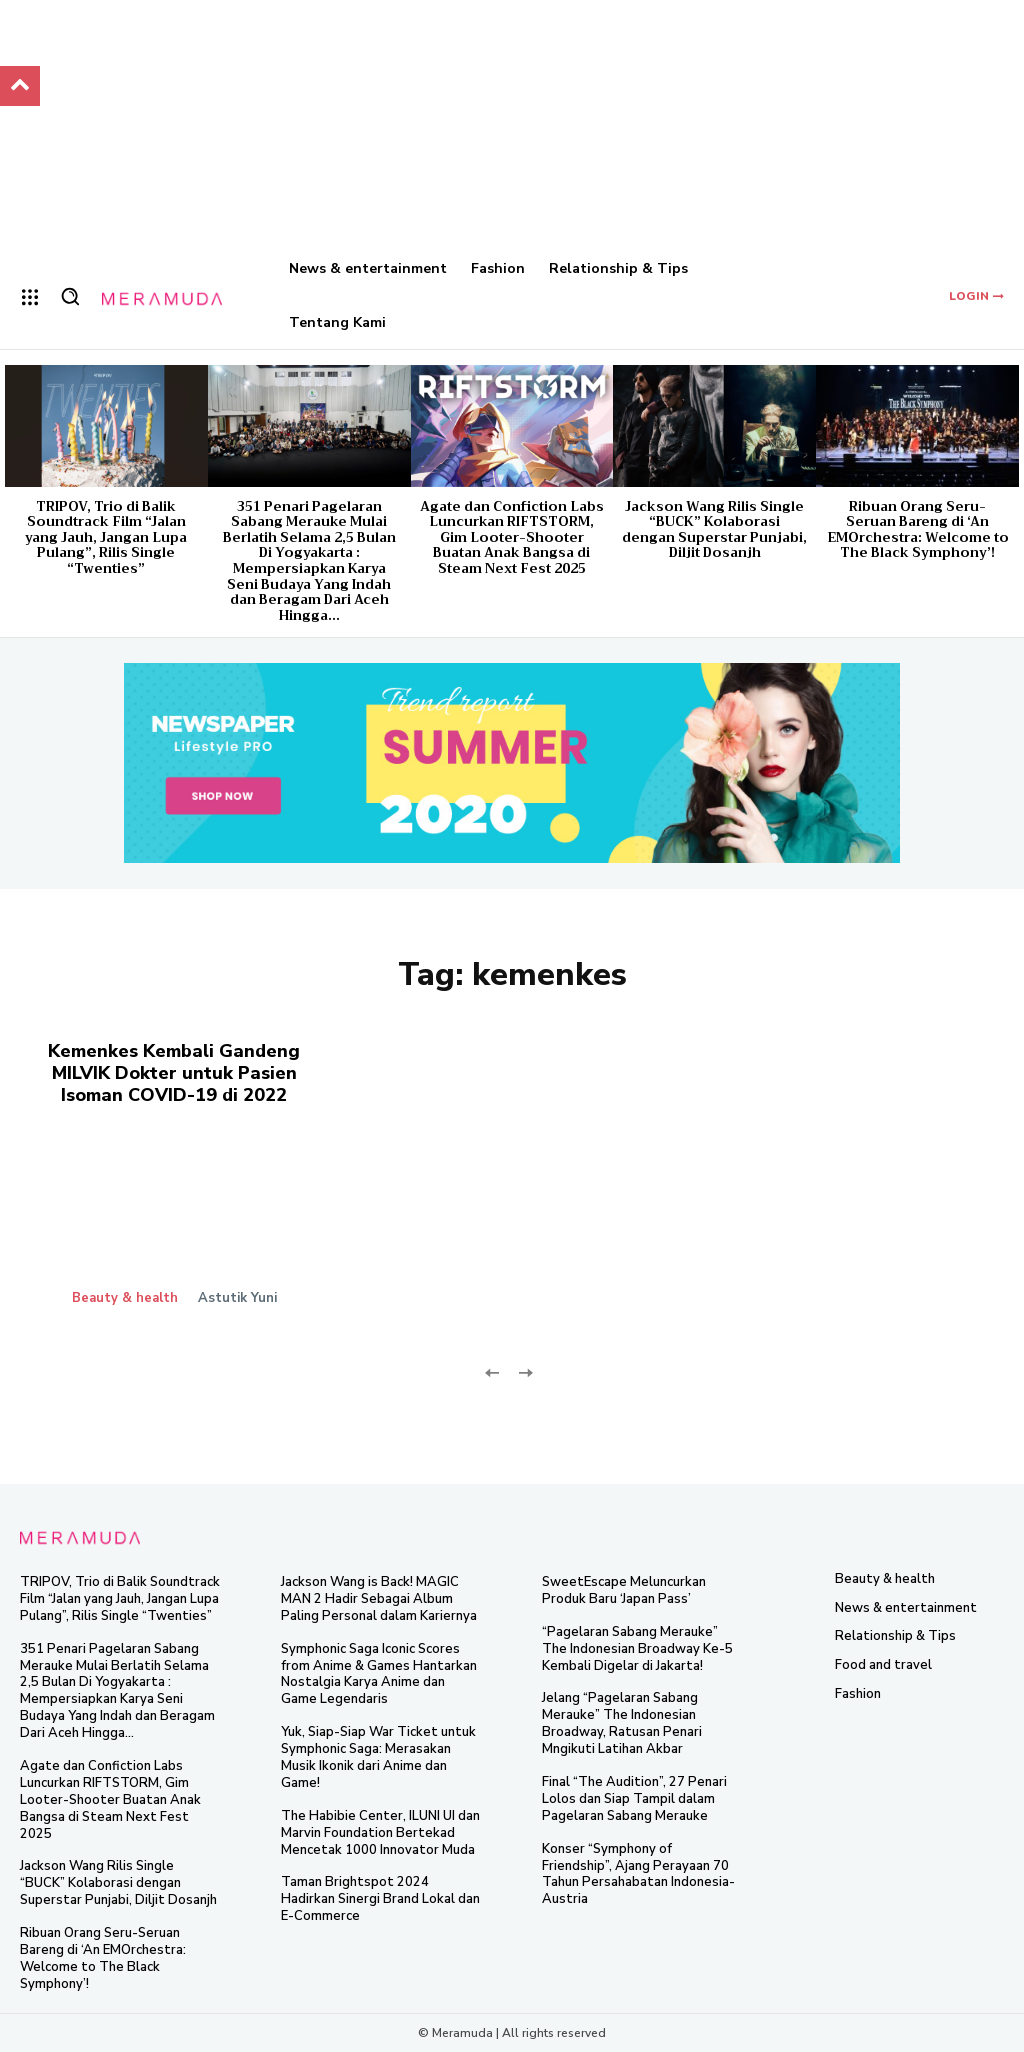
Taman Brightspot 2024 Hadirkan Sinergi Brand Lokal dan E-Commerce (380, 1899)
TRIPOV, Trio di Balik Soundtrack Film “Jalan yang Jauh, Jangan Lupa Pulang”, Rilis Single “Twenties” (106, 537)
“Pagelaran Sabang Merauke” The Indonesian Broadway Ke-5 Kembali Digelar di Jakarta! (637, 1649)
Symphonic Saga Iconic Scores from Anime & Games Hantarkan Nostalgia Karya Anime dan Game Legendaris (379, 1674)
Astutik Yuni (237, 1298)
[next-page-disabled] (524, 1371)
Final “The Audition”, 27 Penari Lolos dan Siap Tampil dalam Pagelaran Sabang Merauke (634, 1799)
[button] (70, 296)
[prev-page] (492, 1371)
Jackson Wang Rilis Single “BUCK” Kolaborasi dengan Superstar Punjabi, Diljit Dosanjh (714, 530)
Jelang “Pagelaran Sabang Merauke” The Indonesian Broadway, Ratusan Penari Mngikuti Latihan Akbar (622, 1723)
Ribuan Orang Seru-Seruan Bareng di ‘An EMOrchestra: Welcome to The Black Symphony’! (918, 530)
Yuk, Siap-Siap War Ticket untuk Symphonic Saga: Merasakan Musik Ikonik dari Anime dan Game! (378, 1757)
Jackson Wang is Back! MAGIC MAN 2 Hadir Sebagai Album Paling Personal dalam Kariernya (379, 1599)
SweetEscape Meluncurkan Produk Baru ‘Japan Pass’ (624, 1590)
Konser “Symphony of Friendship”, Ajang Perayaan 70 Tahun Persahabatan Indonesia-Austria (638, 1874)
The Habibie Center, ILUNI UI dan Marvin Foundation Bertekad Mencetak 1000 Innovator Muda (380, 1833)
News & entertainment (906, 1608)
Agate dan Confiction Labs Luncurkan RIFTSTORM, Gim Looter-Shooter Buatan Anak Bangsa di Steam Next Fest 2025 (512, 537)
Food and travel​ (883, 1665)
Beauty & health (125, 1298)
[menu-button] (30, 297)
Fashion (858, 1693)
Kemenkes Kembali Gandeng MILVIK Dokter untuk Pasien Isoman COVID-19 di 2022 (174, 1072)
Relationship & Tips (895, 1636)
